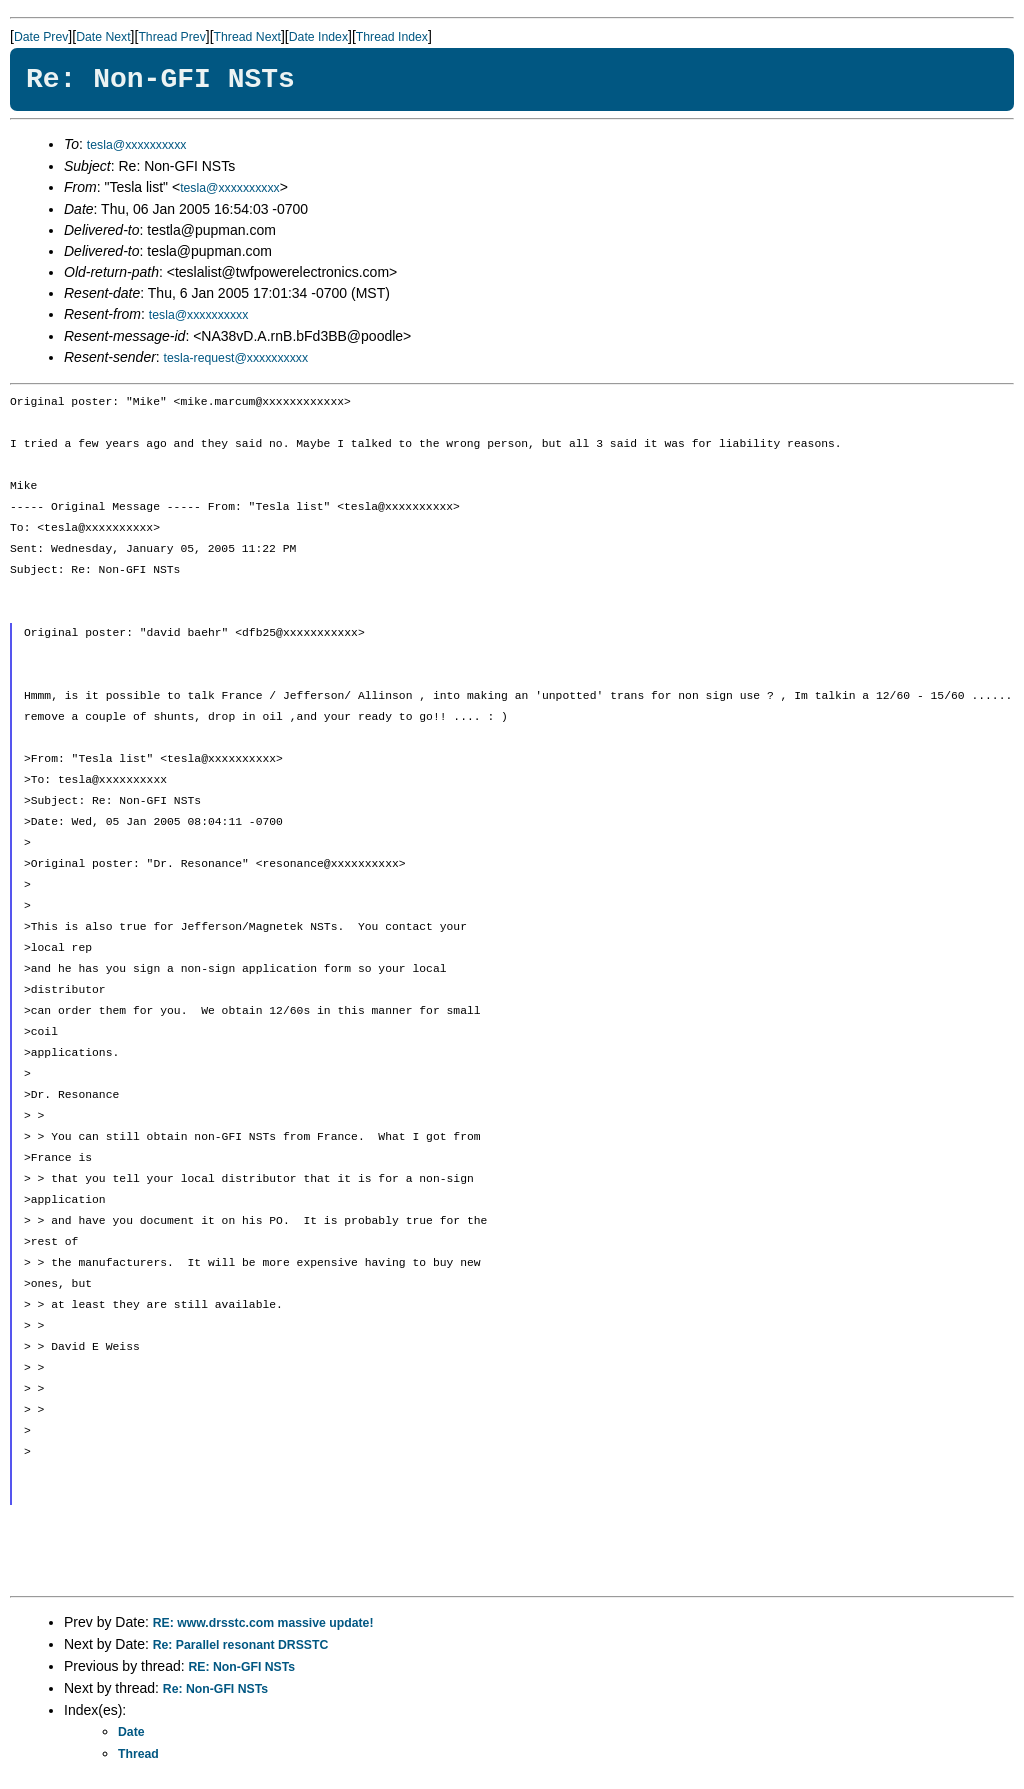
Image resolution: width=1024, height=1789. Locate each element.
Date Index (318, 37)
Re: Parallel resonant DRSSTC (241, 1645)
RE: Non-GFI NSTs (242, 1667)
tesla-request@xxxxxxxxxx (236, 358)
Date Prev (41, 37)
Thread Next (247, 37)
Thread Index (392, 37)
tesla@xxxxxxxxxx (137, 145)
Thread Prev (171, 37)
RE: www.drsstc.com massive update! (263, 1623)
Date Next (103, 37)
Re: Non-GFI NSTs (215, 1689)
